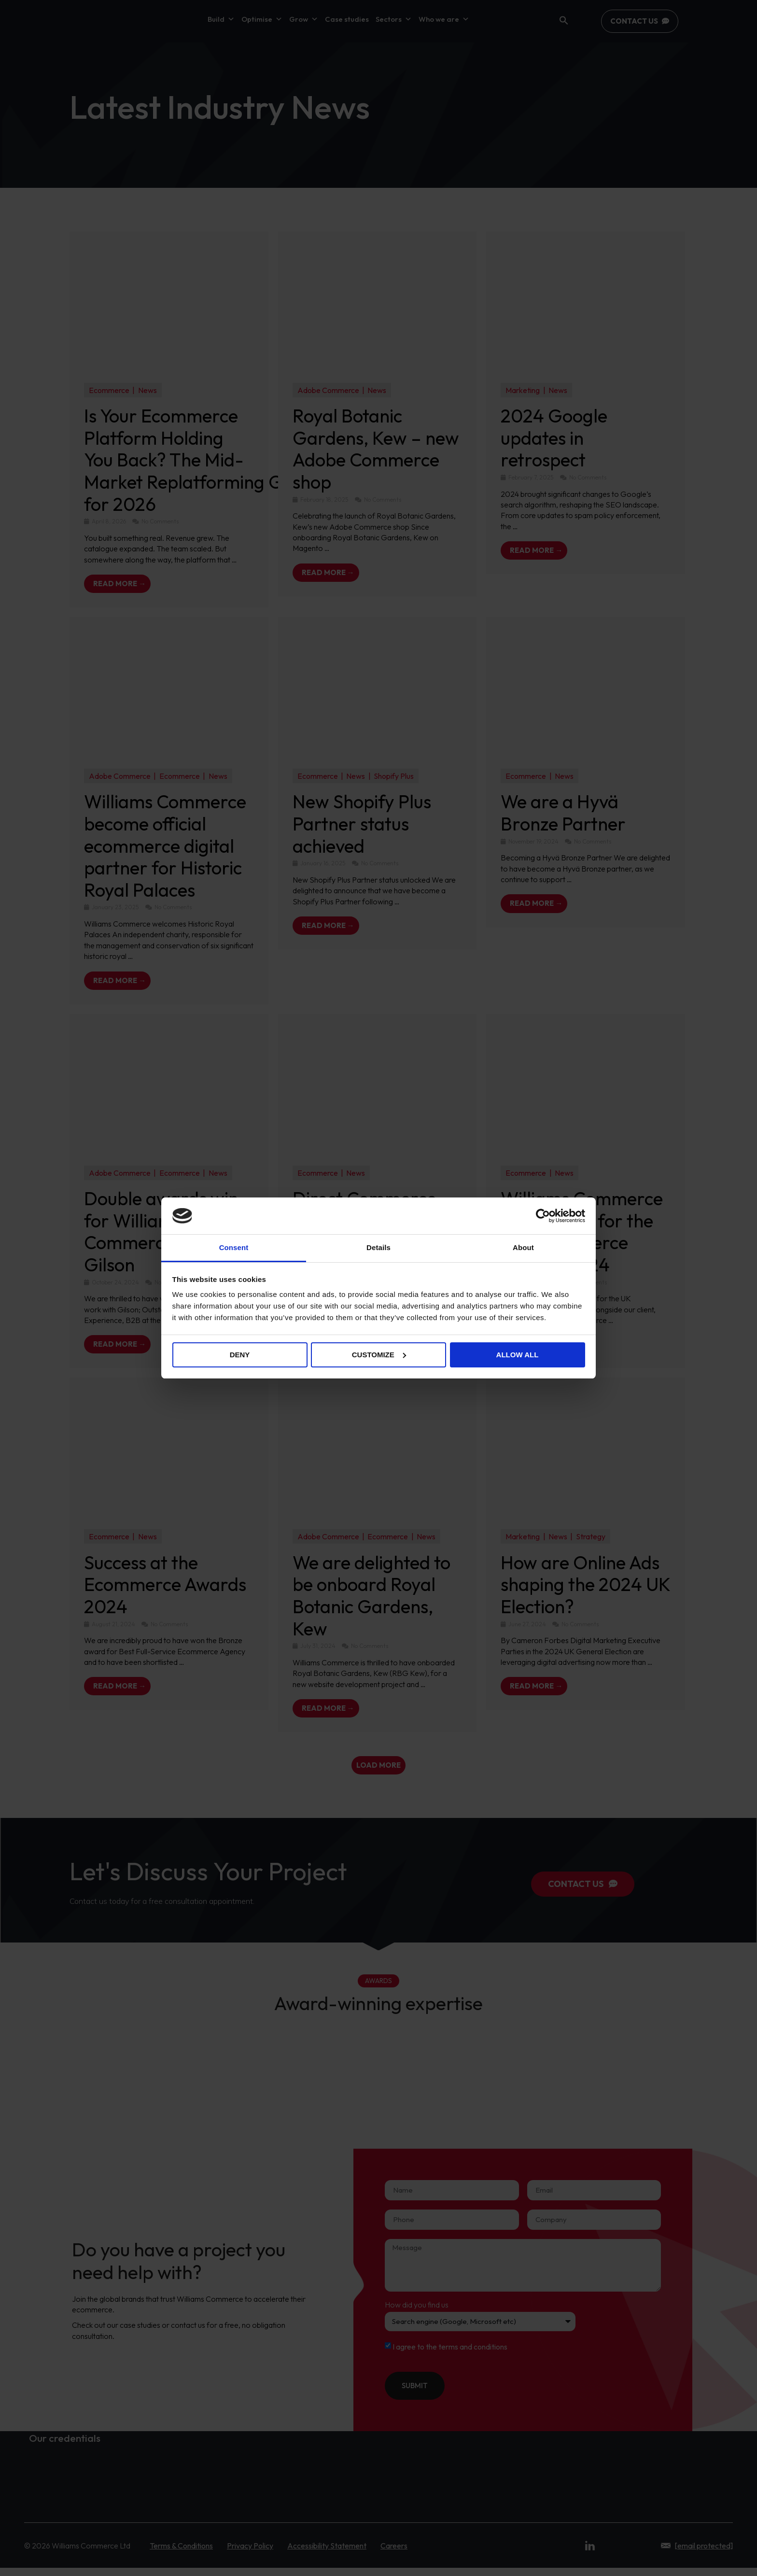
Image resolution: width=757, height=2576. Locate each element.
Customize (379, 1355)
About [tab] (523, 1247)
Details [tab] (378, 1247)
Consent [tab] (234, 1247)
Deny (240, 1355)
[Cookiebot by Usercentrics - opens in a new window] (543, 1216)
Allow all (517, 1355)
